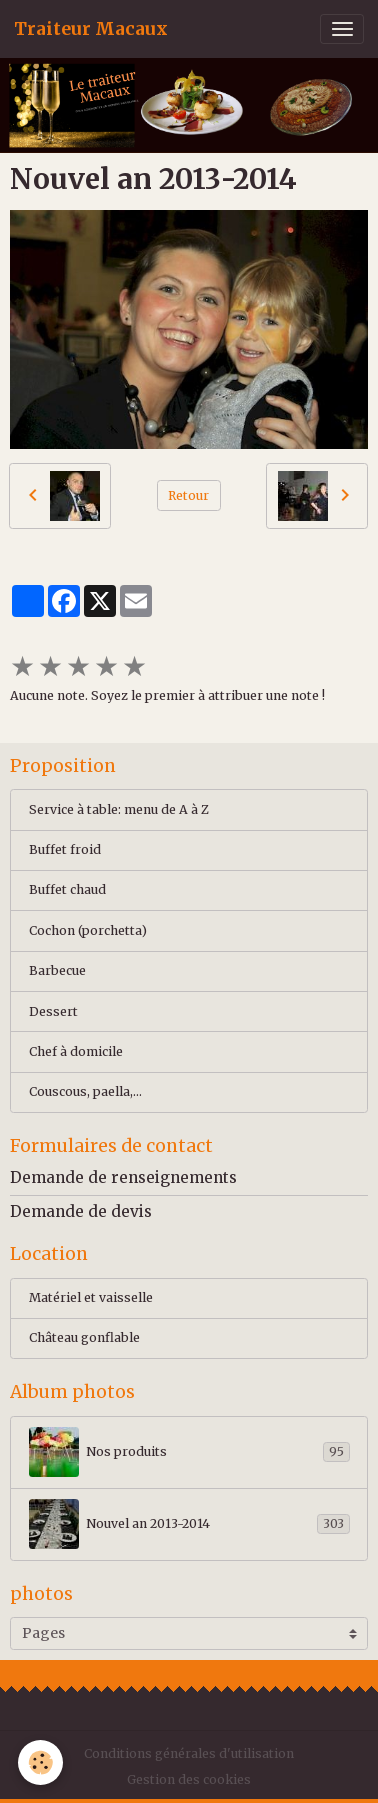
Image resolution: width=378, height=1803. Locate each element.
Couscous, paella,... (85, 1091)
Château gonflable (84, 1337)
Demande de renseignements (123, 1177)
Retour (188, 495)
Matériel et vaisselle (91, 1297)
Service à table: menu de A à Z (119, 809)
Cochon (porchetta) (88, 930)
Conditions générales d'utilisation (189, 1753)
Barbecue (57, 970)
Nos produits (189, 1452)
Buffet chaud (67, 889)
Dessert (53, 1011)
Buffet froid (65, 849)
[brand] (91, 29)
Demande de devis (81, 1211)
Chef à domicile (76, 1051)
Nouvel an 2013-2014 (189, 1524)
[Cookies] (40, 1762)
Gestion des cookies (189, 1779)
